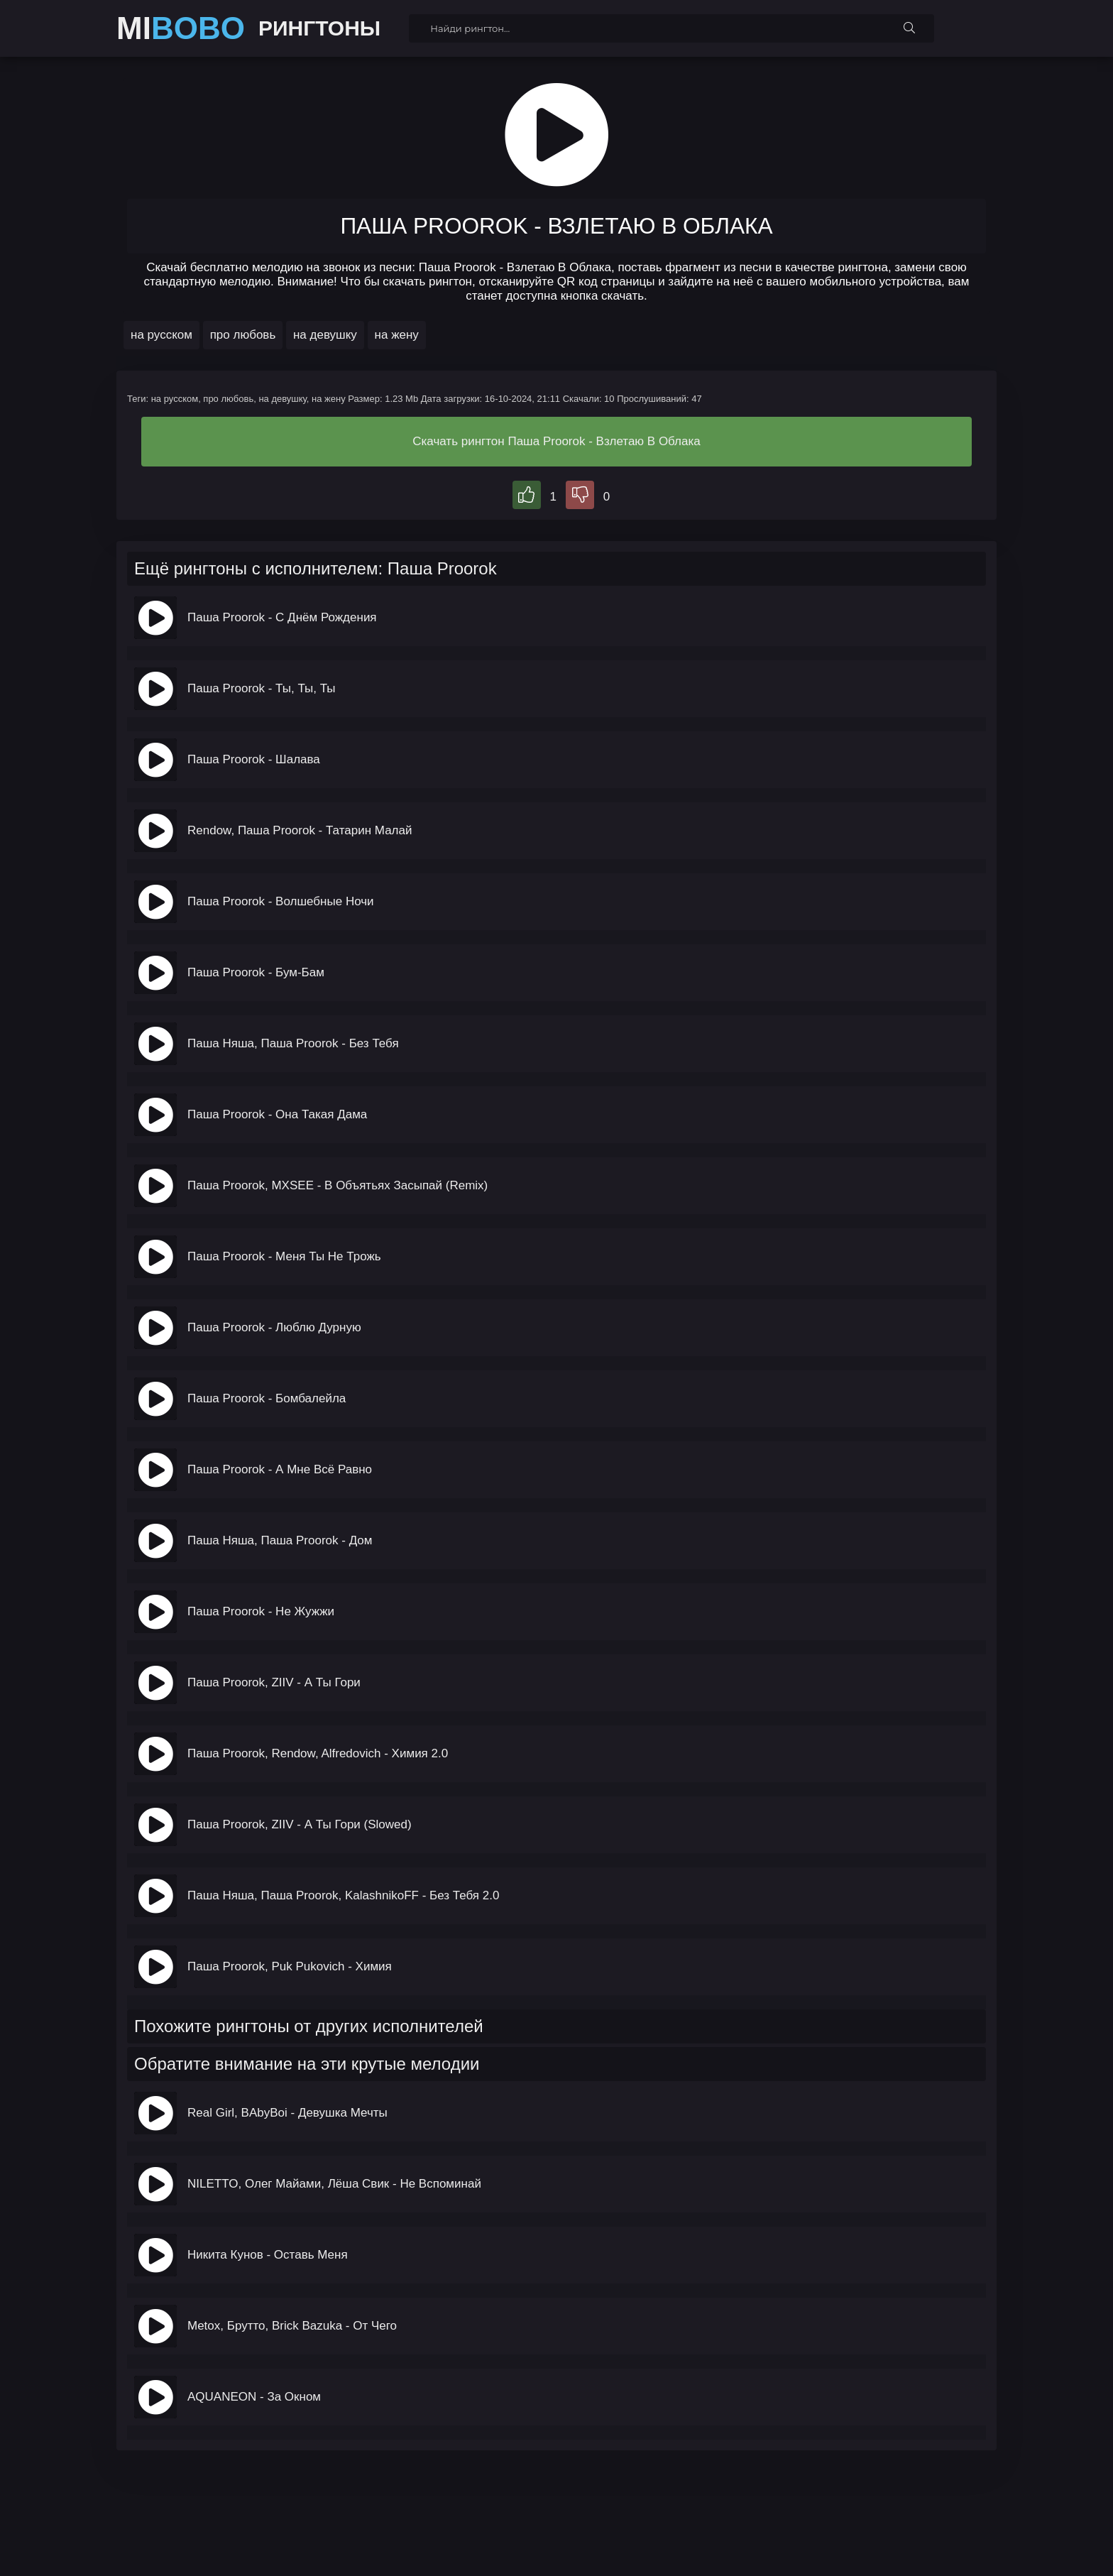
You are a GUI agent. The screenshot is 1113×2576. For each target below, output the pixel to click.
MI (180, 28)
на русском (161, 335)
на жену (397, 335)
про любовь (243, 335)
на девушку (325, 335)
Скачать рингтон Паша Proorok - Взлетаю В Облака (556, 441)
